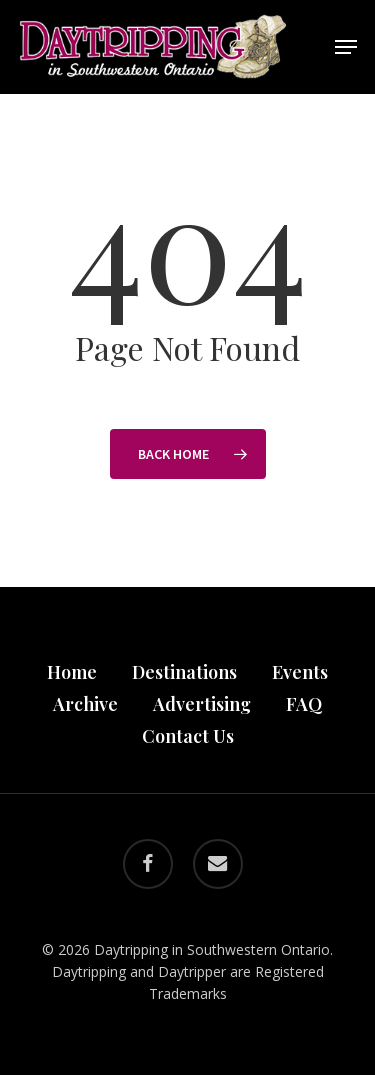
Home (72, 672)
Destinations (184, 672)
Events (300, 672)
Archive (85, 704)
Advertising (202, 704)
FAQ (304, 704)
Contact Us (188, 736)
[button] (346, 47)
